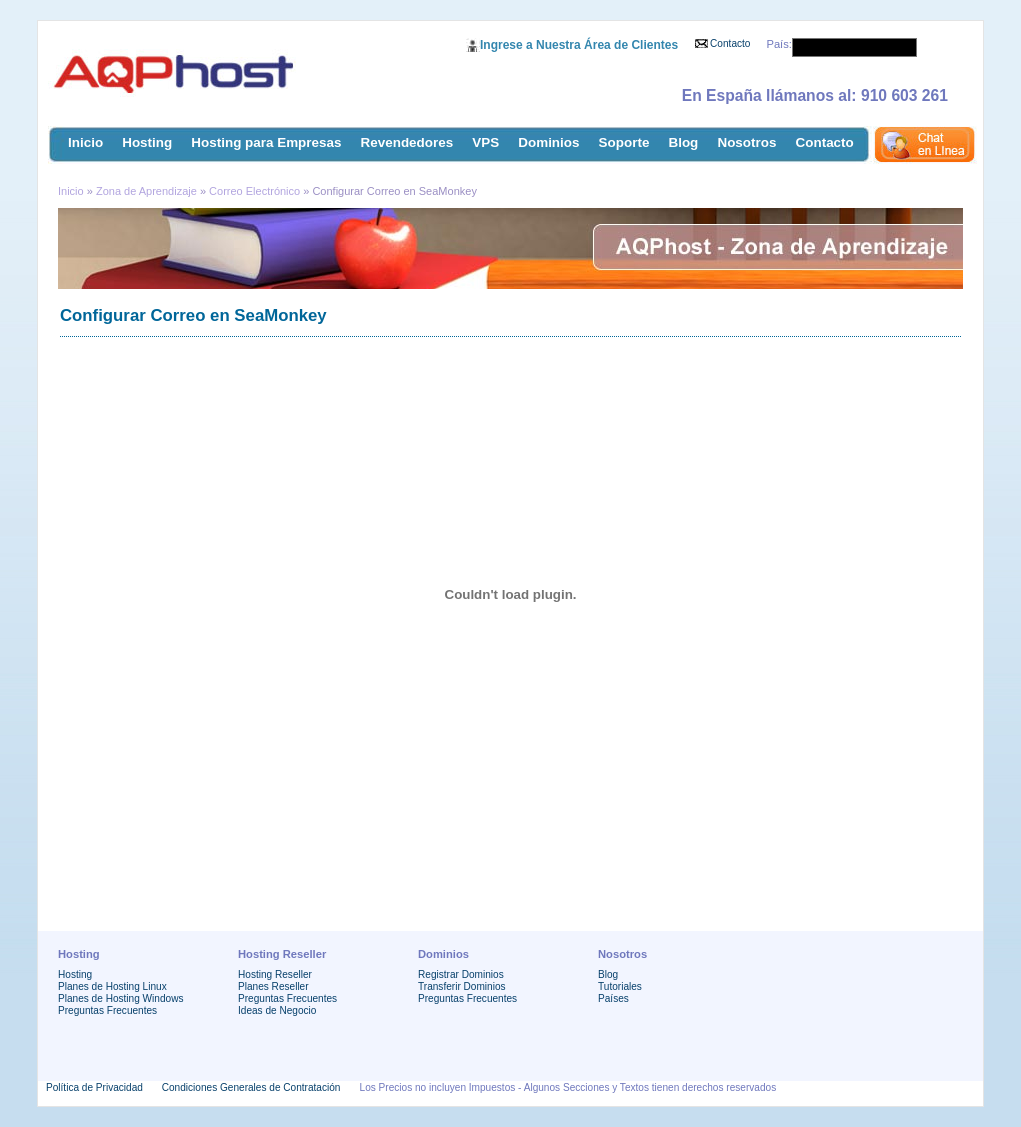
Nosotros (746, 142)
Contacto (730, 43)
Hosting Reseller (275, 974)
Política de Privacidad (94, 1087)
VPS (485, 142)
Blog (683, 142)
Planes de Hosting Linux (112, 986)
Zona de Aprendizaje (148, 191)
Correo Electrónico (254, 191)
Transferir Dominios (462, 986)
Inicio (85, 142)
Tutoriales (620, 986)
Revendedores (407, 142)
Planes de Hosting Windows (120, 998)
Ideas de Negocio (277, 1010)
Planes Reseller (273, 986)
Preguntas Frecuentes (107, 1010)
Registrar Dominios (461, 974)
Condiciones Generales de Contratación (251, 1087)
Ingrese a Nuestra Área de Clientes (579, 45)
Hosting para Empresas (266, 142)
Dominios (548, 142)
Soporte (624, 142)
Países (613, 998)
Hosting (147, 142)
